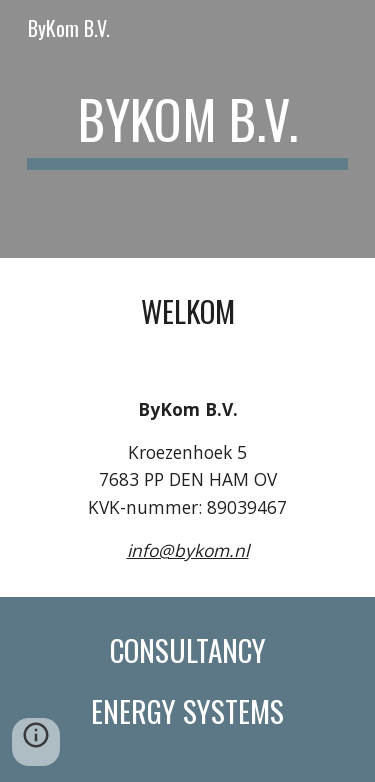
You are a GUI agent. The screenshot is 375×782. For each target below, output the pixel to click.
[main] (188, 129)
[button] (36, 742)
